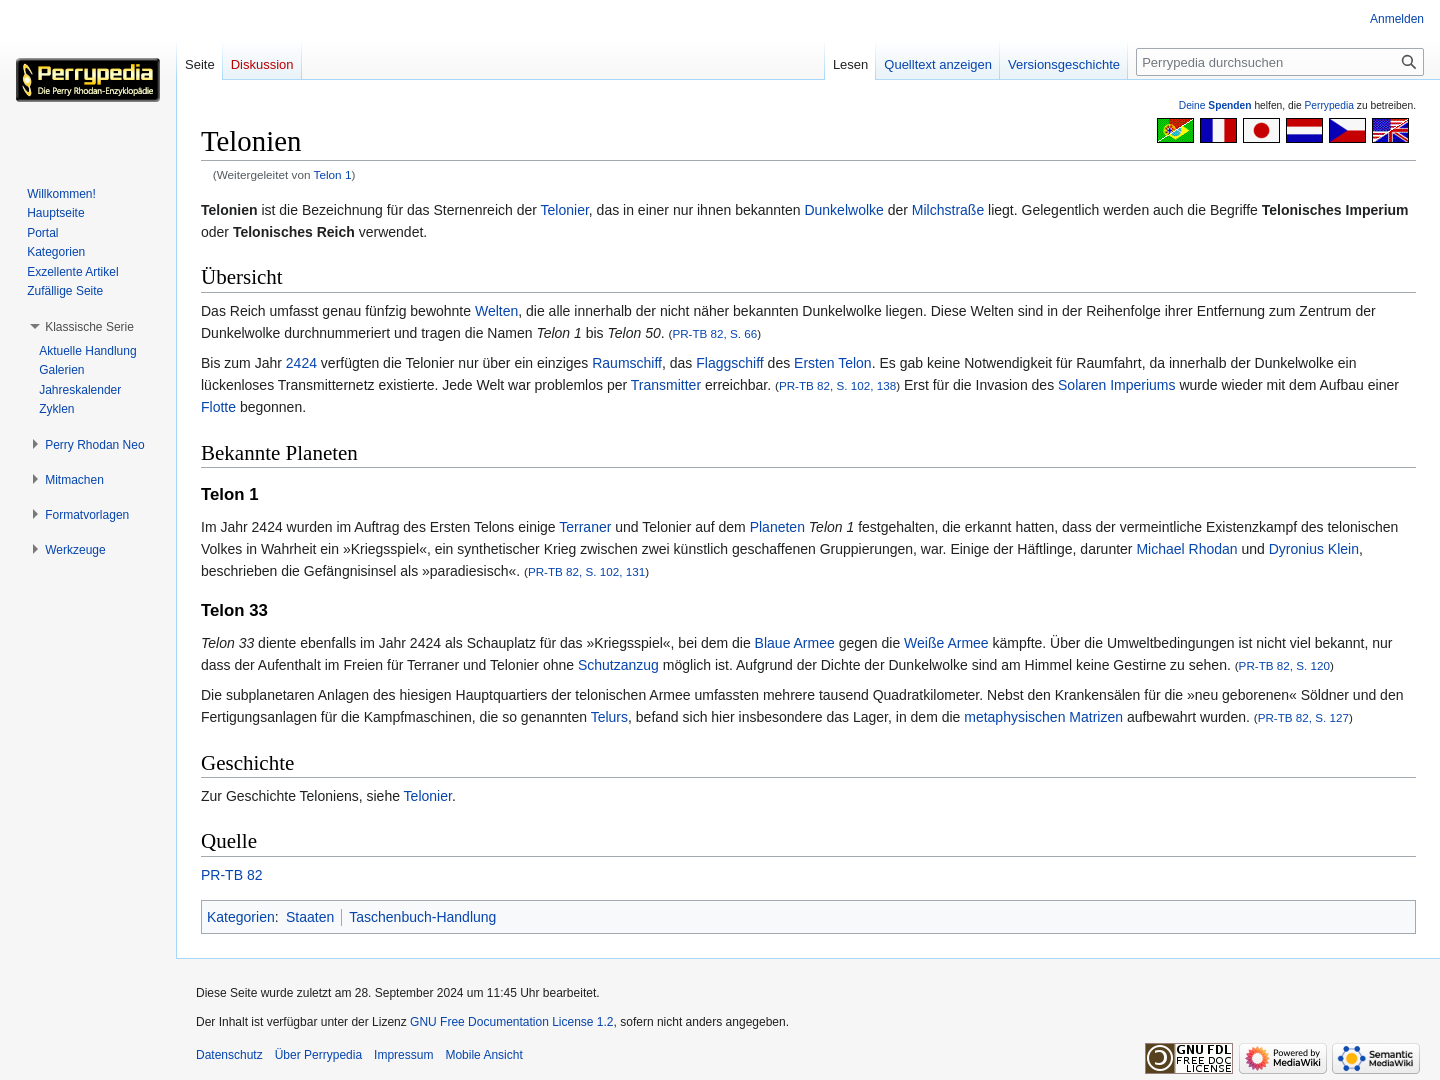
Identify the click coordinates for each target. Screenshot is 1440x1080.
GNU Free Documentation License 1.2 (511, 1022)
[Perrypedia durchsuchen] (1280, 62)
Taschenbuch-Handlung (422, 917)
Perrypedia (1329, 105)
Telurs (609, 717)
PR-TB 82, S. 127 (1303, 717)
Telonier (565, 210)
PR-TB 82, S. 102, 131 (586, 571)
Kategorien (241, 917)
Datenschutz (229, 1055)
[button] (89, 327)
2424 (301, 363)
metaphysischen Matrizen (1043, 717)
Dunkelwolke (843, 210)
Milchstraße (948, 210)
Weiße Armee (946, 643)
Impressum (403, 1055)
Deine (1215, 105)
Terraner (585, 527)
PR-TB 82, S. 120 (1284, 665)
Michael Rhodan (1186, 549)
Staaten (310, 917)
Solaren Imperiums (1117, 385)
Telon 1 (333, 174)
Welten (496, 311)
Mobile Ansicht (483, 1055)
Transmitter (666, 385)
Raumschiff (627, 363)
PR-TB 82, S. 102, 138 (837, 385)
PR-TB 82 (231, 875)
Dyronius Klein (1314, 549)
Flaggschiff (729, 363)
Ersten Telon (833, 363)
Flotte (218, 407)
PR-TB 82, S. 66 (714, 333)
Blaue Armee (795, 643)
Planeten (777, 527)
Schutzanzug (618, 665)
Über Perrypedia (318, 1055)
